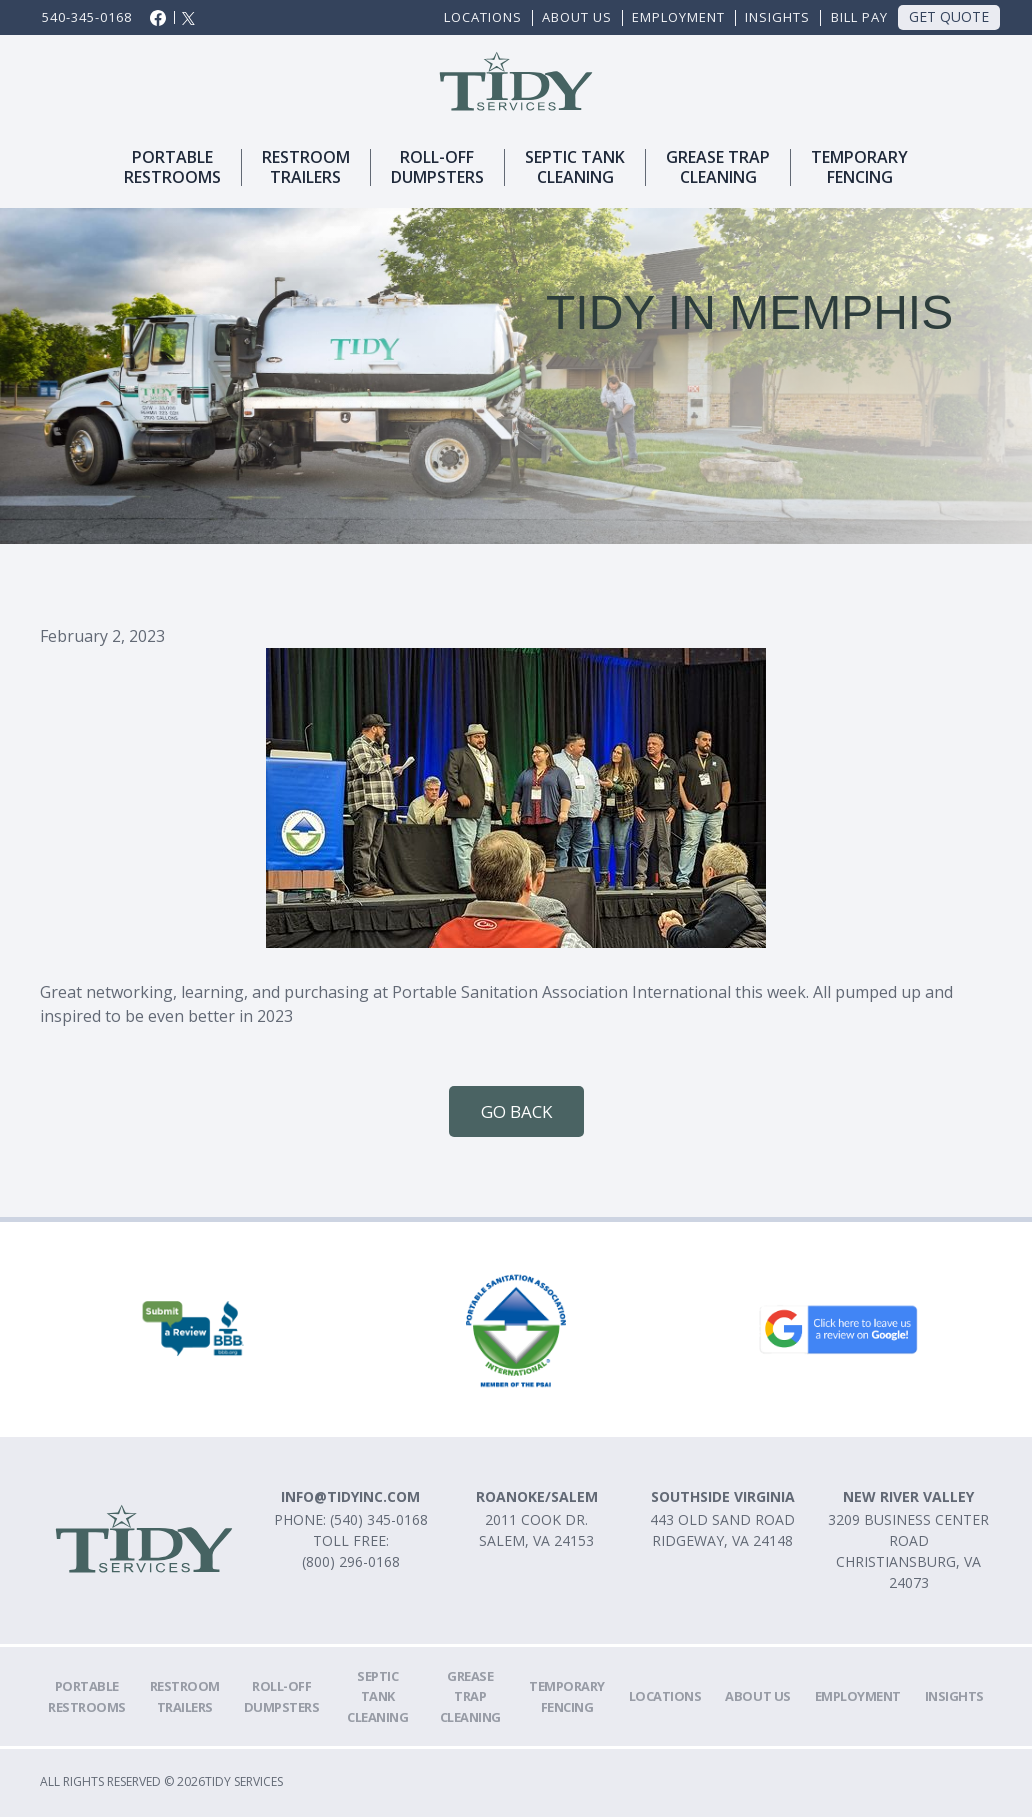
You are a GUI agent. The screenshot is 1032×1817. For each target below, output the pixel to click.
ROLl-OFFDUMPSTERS (437, 167)
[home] (516, 81)
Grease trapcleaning (718, 167)
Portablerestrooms (172, 167)
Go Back (516, 1111)
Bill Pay (859, 17)
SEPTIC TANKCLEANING (575, 167)
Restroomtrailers (306, 167)
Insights (777, 17)
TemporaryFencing (859, 167)
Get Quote (949, 16)
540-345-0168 (87, 17)
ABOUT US (577, 17)
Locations (483, 17)
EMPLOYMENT (678, 17)
